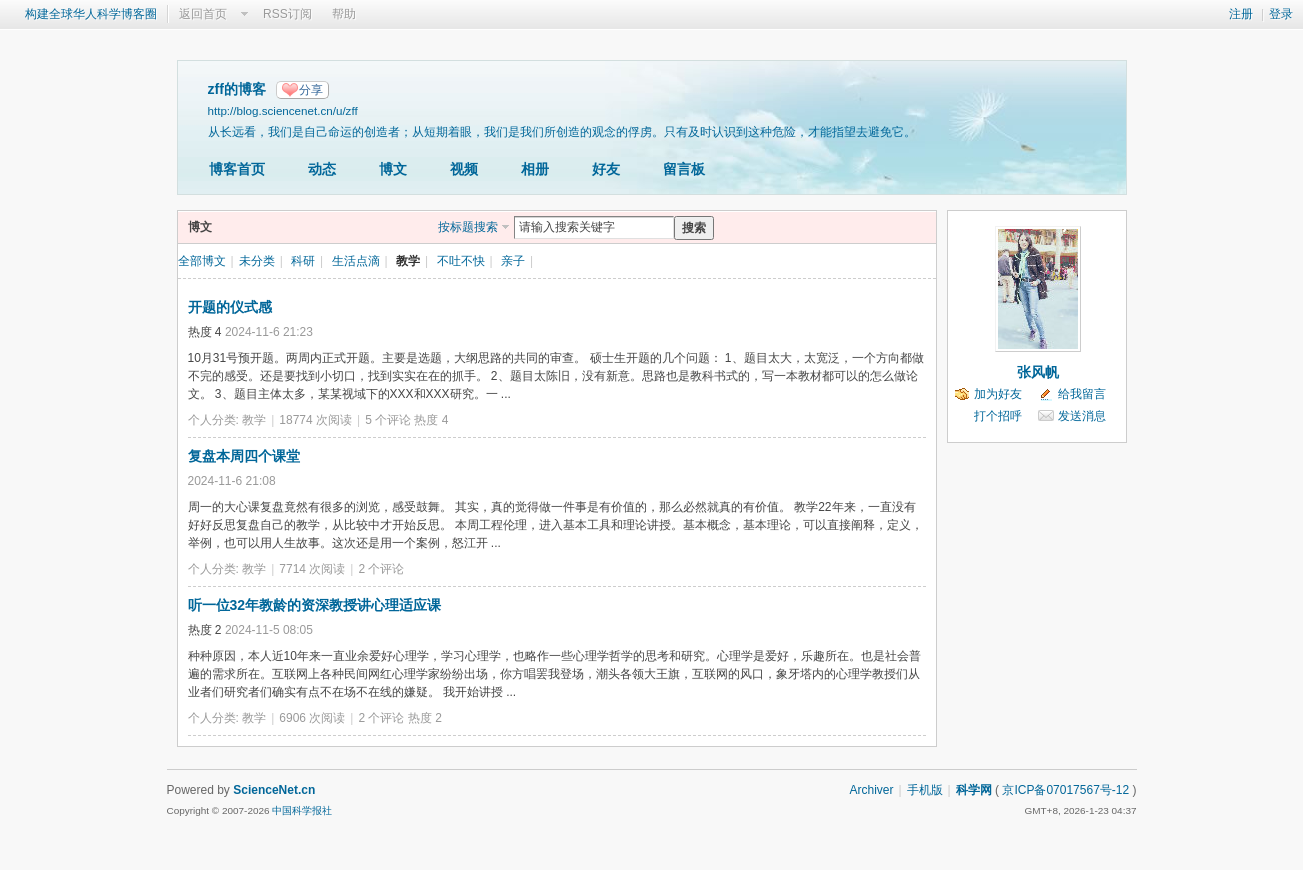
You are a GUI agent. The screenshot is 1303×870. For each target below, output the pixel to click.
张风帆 (1038, 372)
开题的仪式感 (230, 307)
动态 (322, 169)
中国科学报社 (302, 810)
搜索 (694, 228)
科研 (303, 261)
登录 (1281, 14)
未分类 (257, 261)
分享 (311, 90)
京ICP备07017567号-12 (1065, 790)
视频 (464, 169)
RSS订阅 (287, 14)
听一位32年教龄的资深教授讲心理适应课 (315, 605)
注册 (1241, 14)
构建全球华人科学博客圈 (91, 14)
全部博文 (202, 261)
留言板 (684, 169)
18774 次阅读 (315, 420)
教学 (408, 261)
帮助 (344, 14)
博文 (393, 169)
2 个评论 (381, 569)
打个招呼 (998, 416)
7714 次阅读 (312, 569)
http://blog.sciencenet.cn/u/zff (283, 110)
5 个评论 (388, 420)
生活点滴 (356, 261)
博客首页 (237, 169)
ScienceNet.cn (274, 790)
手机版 (925, 790)
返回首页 (203, 14)
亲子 (513, 261)
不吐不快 (461, 261)
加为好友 (998, 394)
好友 (606, 169)
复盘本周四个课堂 (244, 456)
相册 (535, 169)
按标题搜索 (468, 227)
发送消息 (1082, 416)
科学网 (974, 790)
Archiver (871, 790)
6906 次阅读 (312, 718)
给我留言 (1082, 394)
